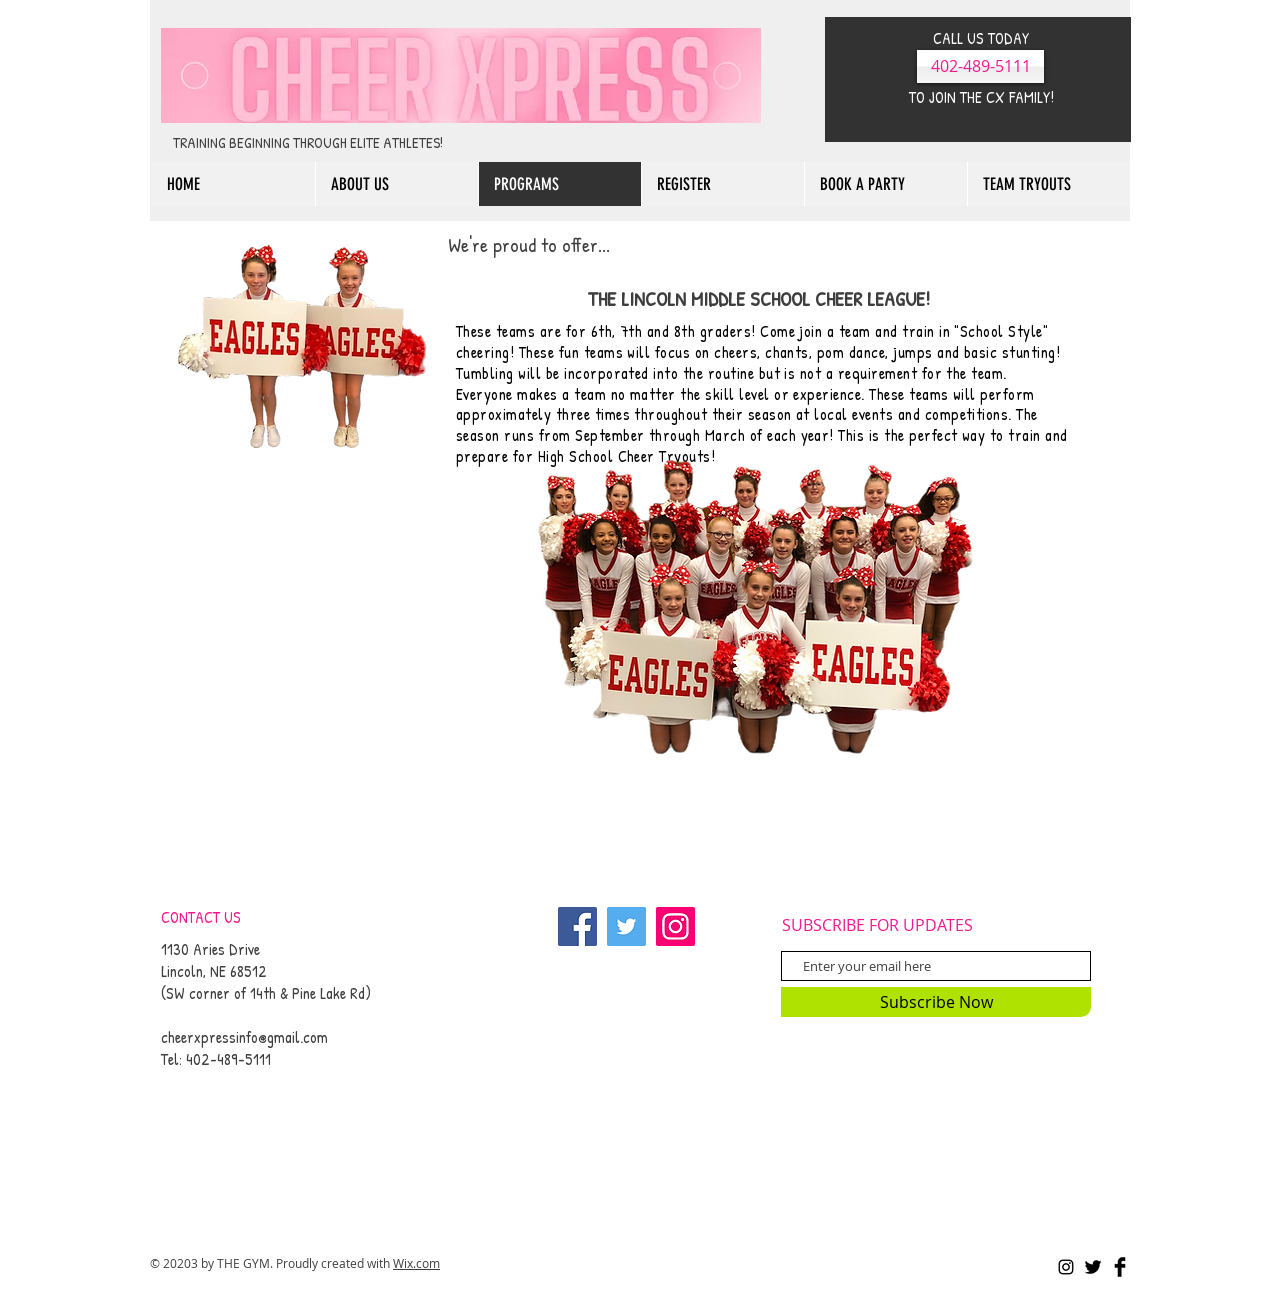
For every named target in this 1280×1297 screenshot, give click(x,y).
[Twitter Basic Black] (1093, 1267)
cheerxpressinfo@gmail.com (244, 1037)
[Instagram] (675, 926)
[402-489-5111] (980, 66)
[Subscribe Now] (936, 1002)
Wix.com (416, 1263)
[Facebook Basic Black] (1120, 1267)
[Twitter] (626, 926)
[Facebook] (577, 926)
